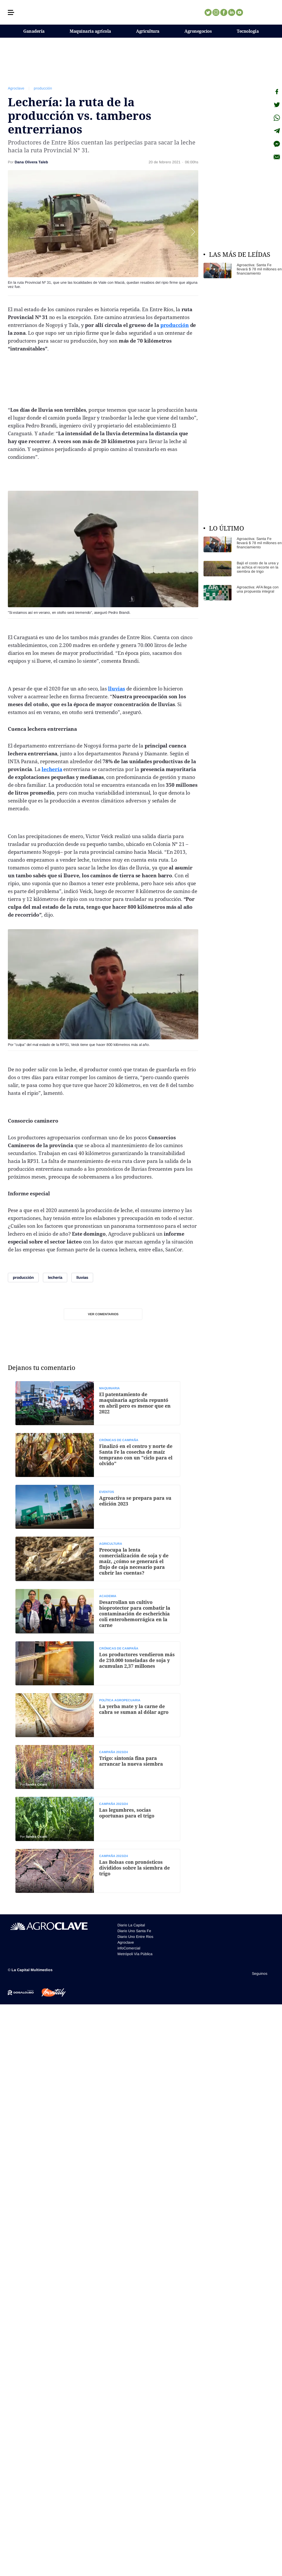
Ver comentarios (103, 1314)
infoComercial (128, 1948)
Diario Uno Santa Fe (134, 1931)
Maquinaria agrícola (90, 31)
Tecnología (248, 31)
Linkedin (231, 12)
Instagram (216, 12)
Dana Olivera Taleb (31, 162)
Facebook (224, 12)
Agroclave (16, 88)
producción (43, 88)
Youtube (239, 12)
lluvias (116, 688)
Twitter (208, 12)
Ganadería (34, 31)
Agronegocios (198, 31)
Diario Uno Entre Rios (135, 1936)
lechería (52, 769)
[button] (11, 12)
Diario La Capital (131, 1925)
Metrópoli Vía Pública (135, 1954)
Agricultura (148, 31)
